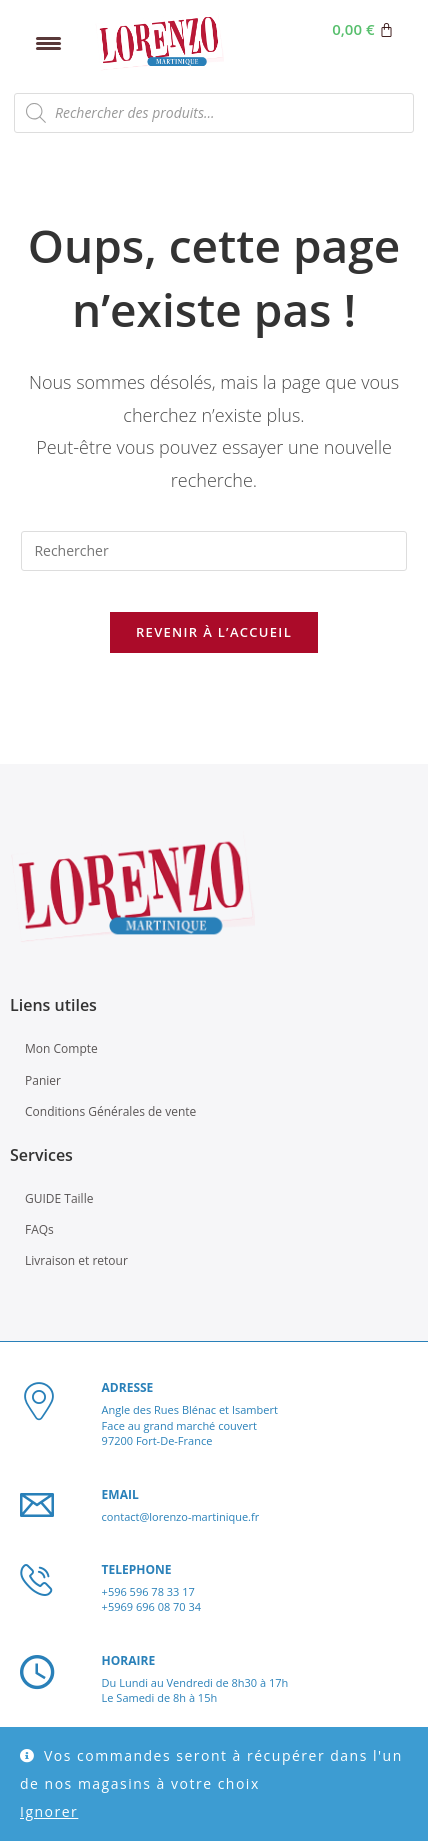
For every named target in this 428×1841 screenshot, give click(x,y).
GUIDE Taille (59, 1198)
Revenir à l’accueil (214, 632)
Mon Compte (61, 1048)
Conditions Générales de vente (110, 1111)
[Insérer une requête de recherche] (213, 551)
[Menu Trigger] (48, 42)
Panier (43, 1080)
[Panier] (363, 29)
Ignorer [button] (49, 1811)
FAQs (39, 1229)
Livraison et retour (76, 1260)
